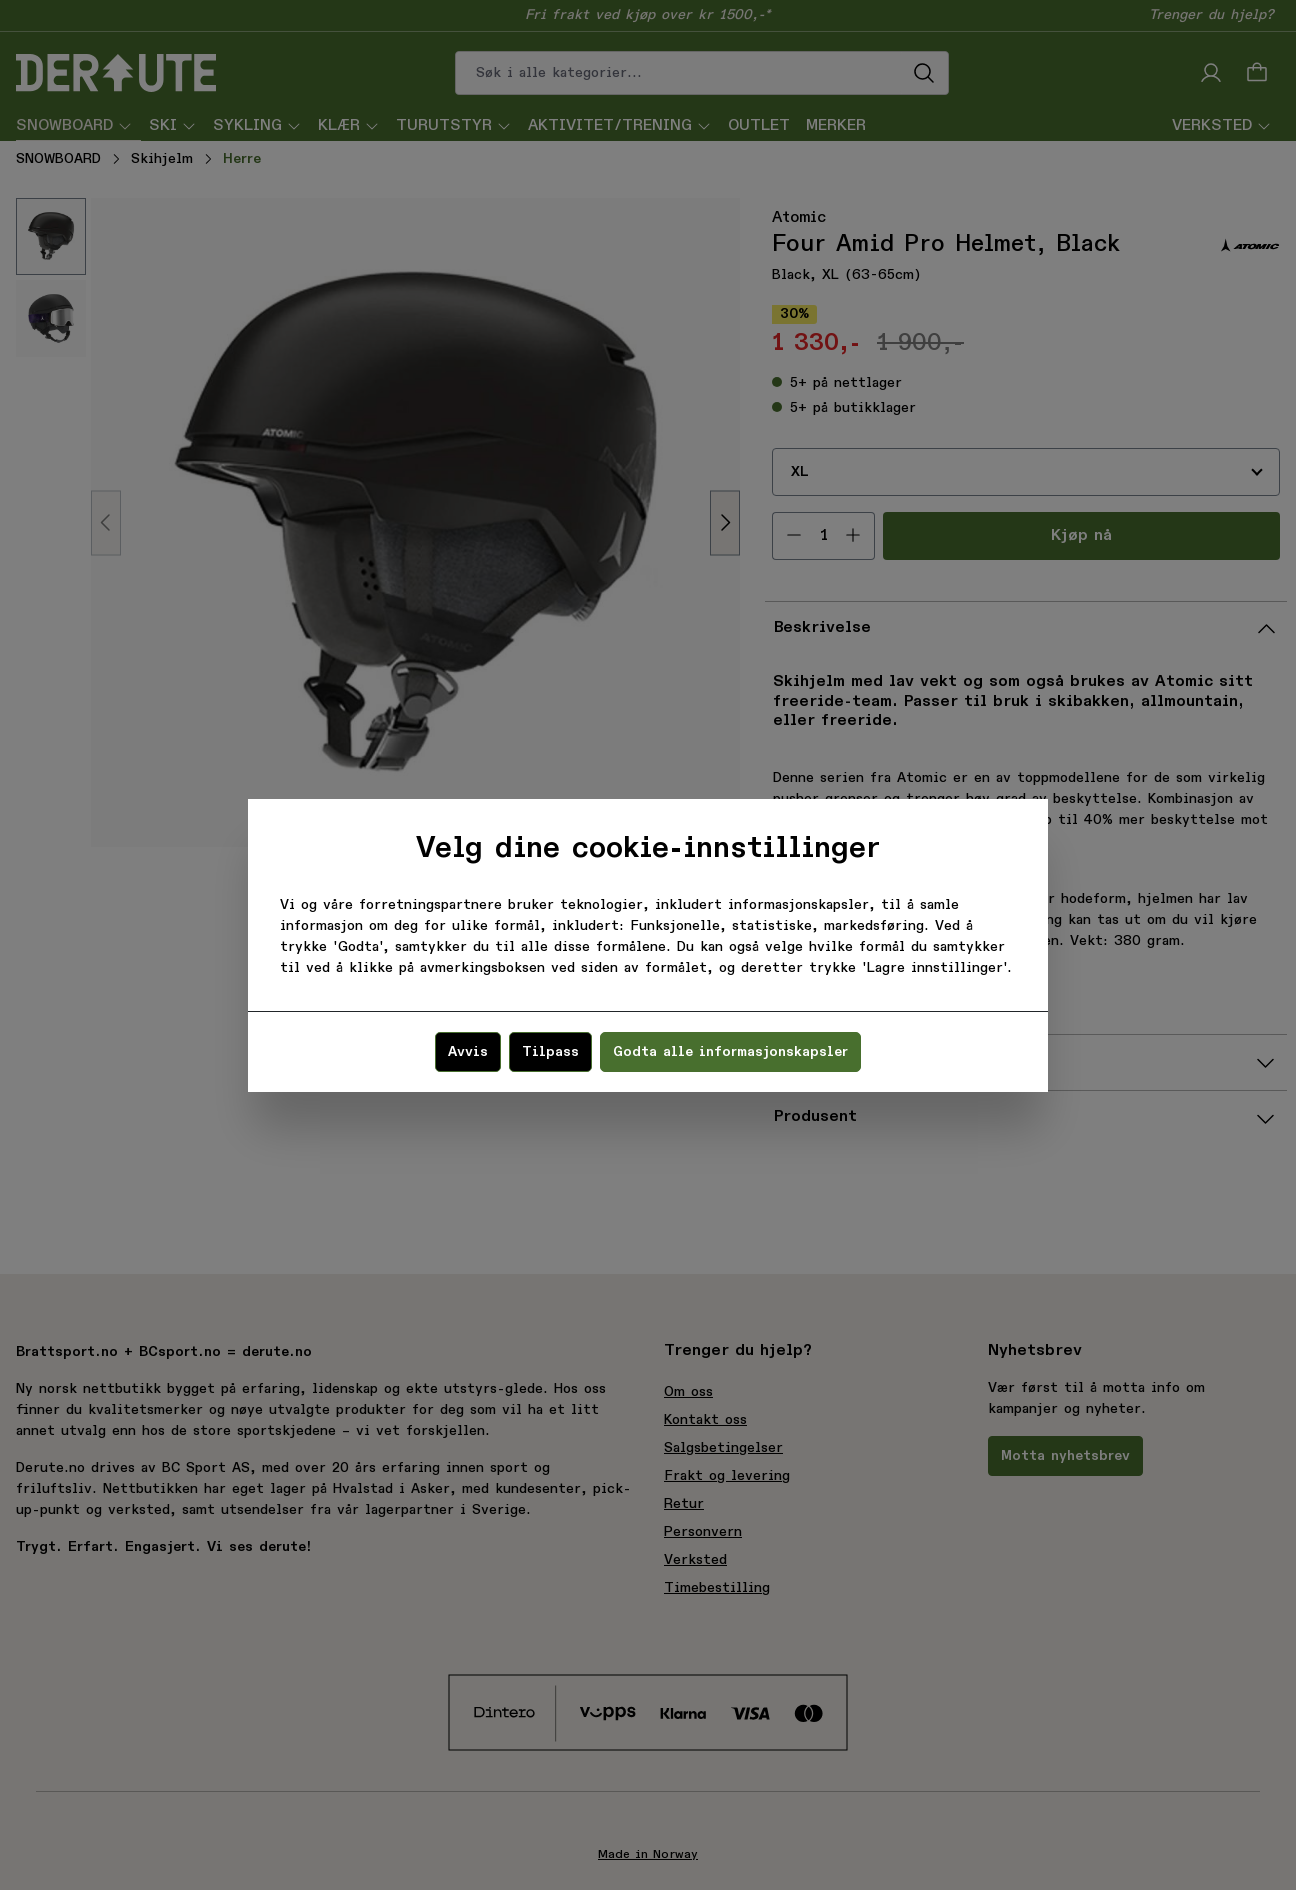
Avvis (468, 1052)
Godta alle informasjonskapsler (730, 1052)
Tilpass (550, 1052)
